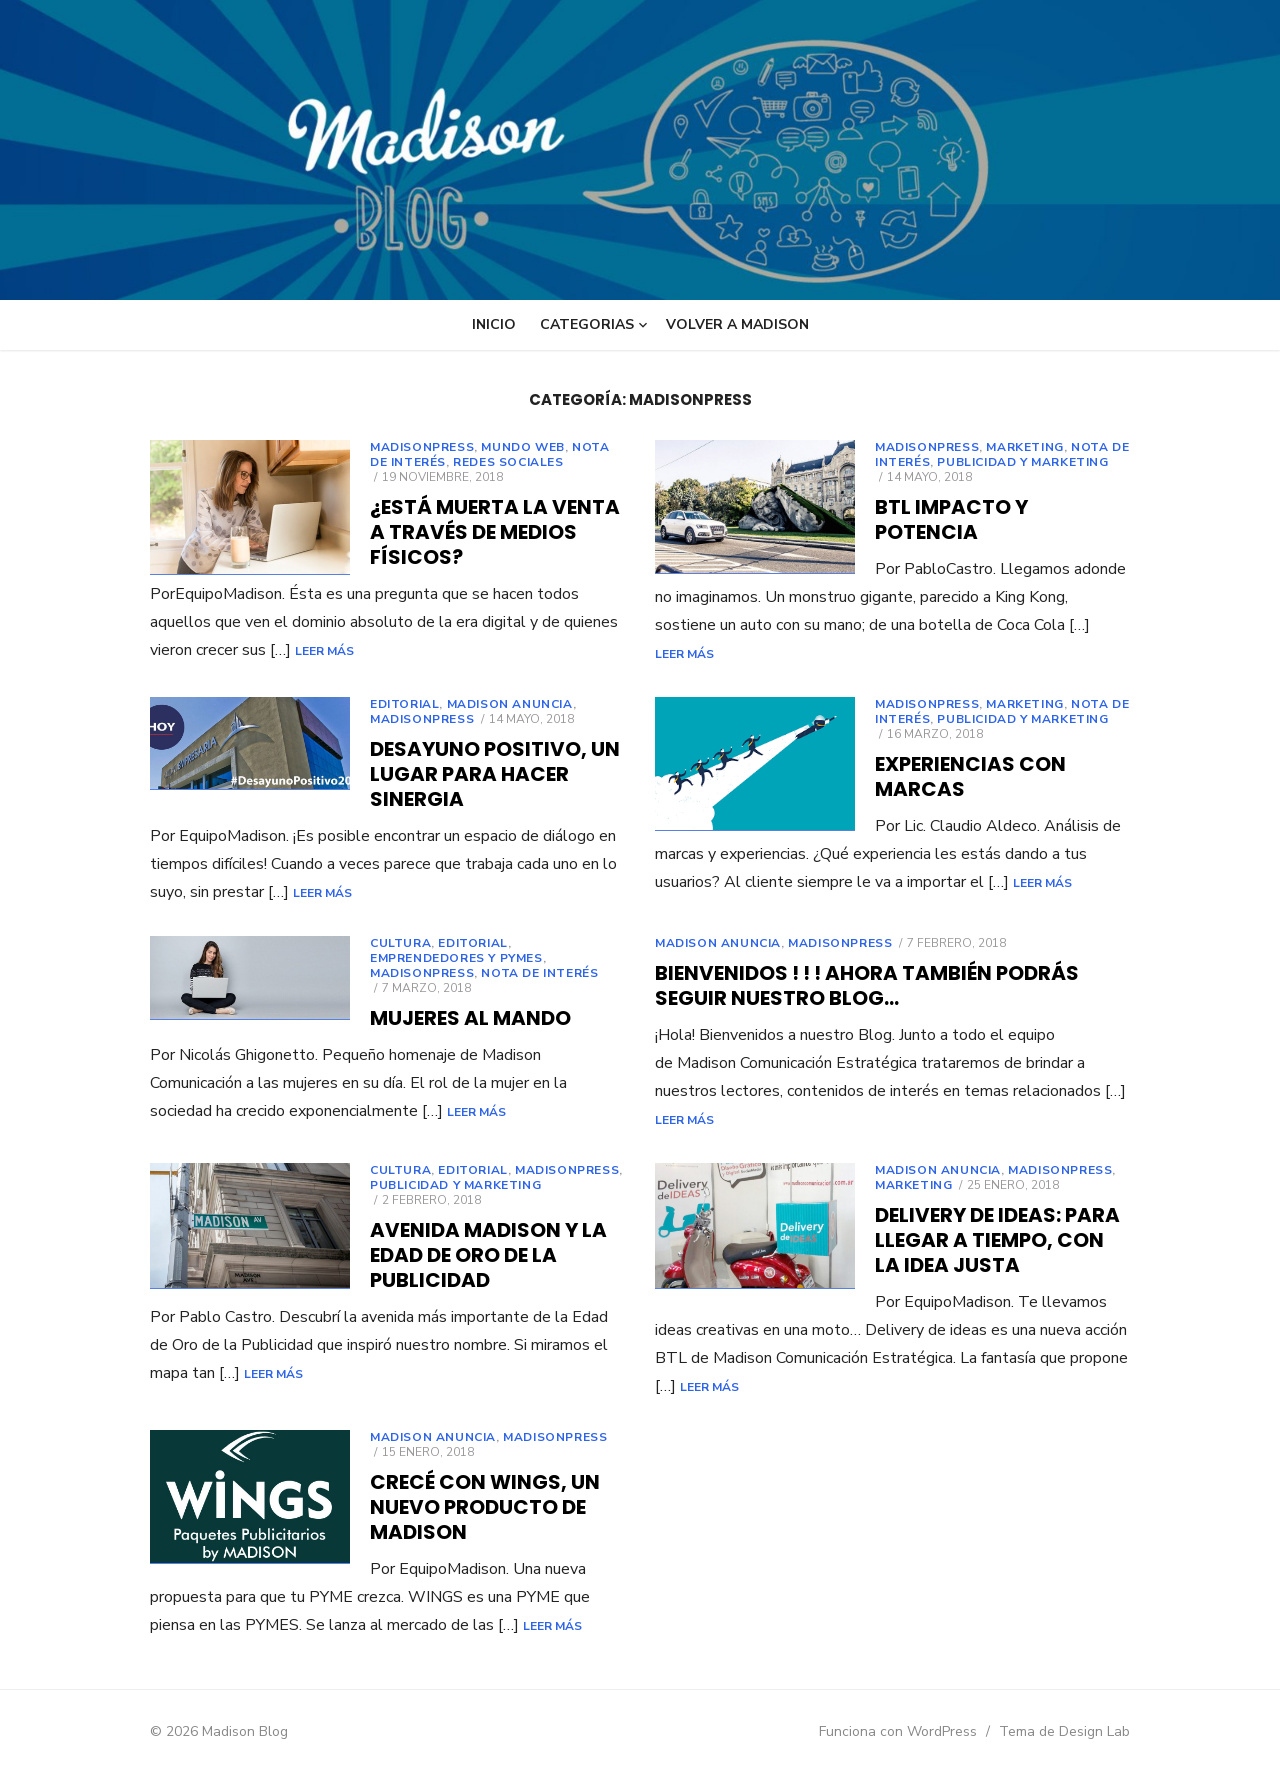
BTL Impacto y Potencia (951, 519)
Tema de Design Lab (1064, 1731)
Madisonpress (422, 447)
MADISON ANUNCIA (510, 704)
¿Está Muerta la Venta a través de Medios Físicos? (495, 532)
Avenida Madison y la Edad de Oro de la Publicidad (488, 1255)
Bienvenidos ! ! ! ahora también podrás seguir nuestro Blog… (867, 985)
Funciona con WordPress (898, 1731)
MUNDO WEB (522, 447)
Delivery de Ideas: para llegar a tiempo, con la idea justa (997, 1240)
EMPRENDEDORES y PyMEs (456, 958)
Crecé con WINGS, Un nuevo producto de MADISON (485, 1507)
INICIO (494, 324)
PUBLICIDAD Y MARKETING (1022, 462)
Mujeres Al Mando (470, 1018)
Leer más (529, 651)
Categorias (587, 324)
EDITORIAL (404, 704)
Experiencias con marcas (970, 776)
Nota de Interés (539, 973)
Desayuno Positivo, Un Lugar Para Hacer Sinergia (495, 774)
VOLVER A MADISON (737, 324)
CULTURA (400, 943)
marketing (1024, 447)
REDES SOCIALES (508, 462)
